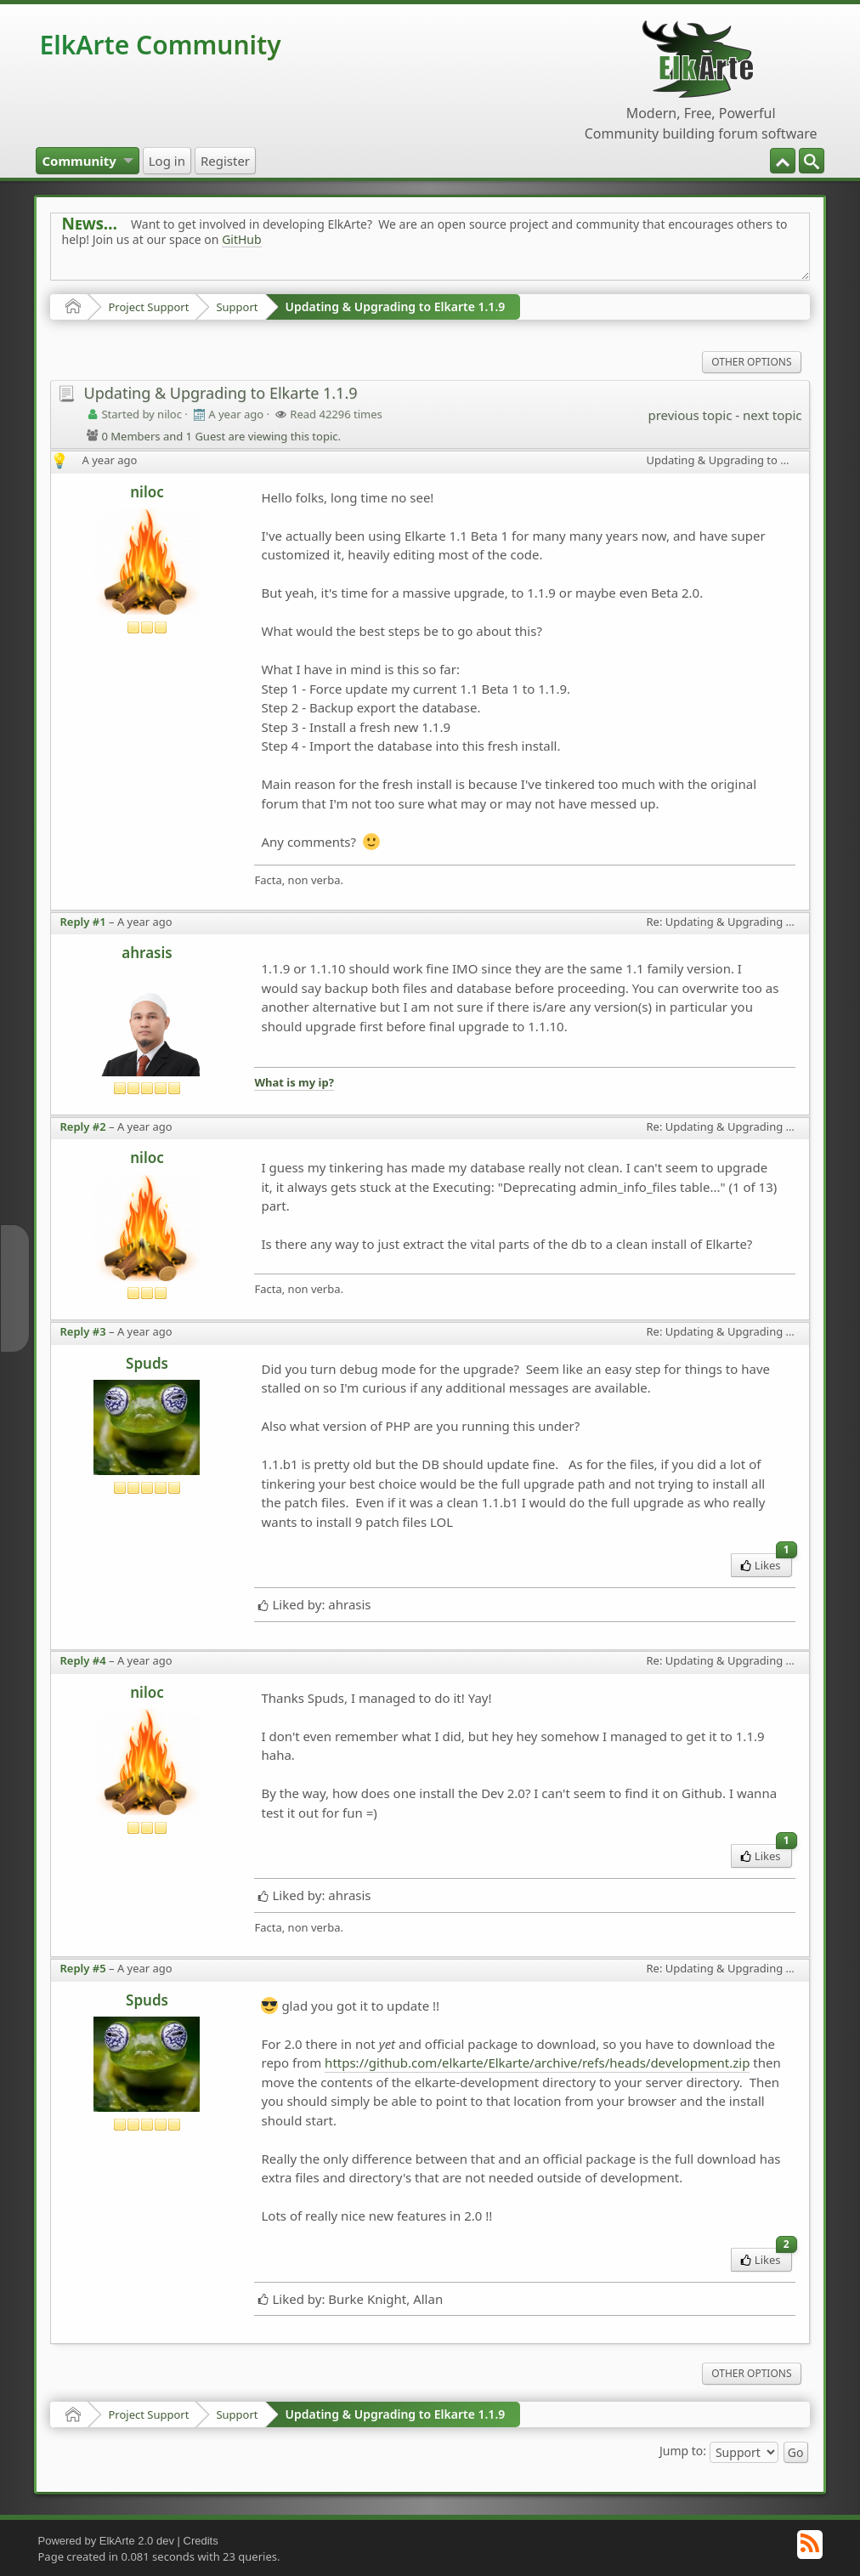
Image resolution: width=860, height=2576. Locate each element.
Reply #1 (82, 921)
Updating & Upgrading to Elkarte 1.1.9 (396, 306)
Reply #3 (82, 1331)
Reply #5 (82, 1968)
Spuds (147, 1363)
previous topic (690, 414)
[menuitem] (811, 160)
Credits (201, 2540)
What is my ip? (293, 1082)
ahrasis (147, 952)
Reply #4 (82, 1660)
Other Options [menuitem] (751, 362)
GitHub (242, 239)
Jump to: (682, 2451)
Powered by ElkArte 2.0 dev (105, 2540)
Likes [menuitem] (766, 1563)
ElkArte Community (159, 44)
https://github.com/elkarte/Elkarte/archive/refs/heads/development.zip (537, 2062)
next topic (772, 414)
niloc (147, 492)
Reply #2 (82, 1126)
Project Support (148, 307)
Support (236, 307)
